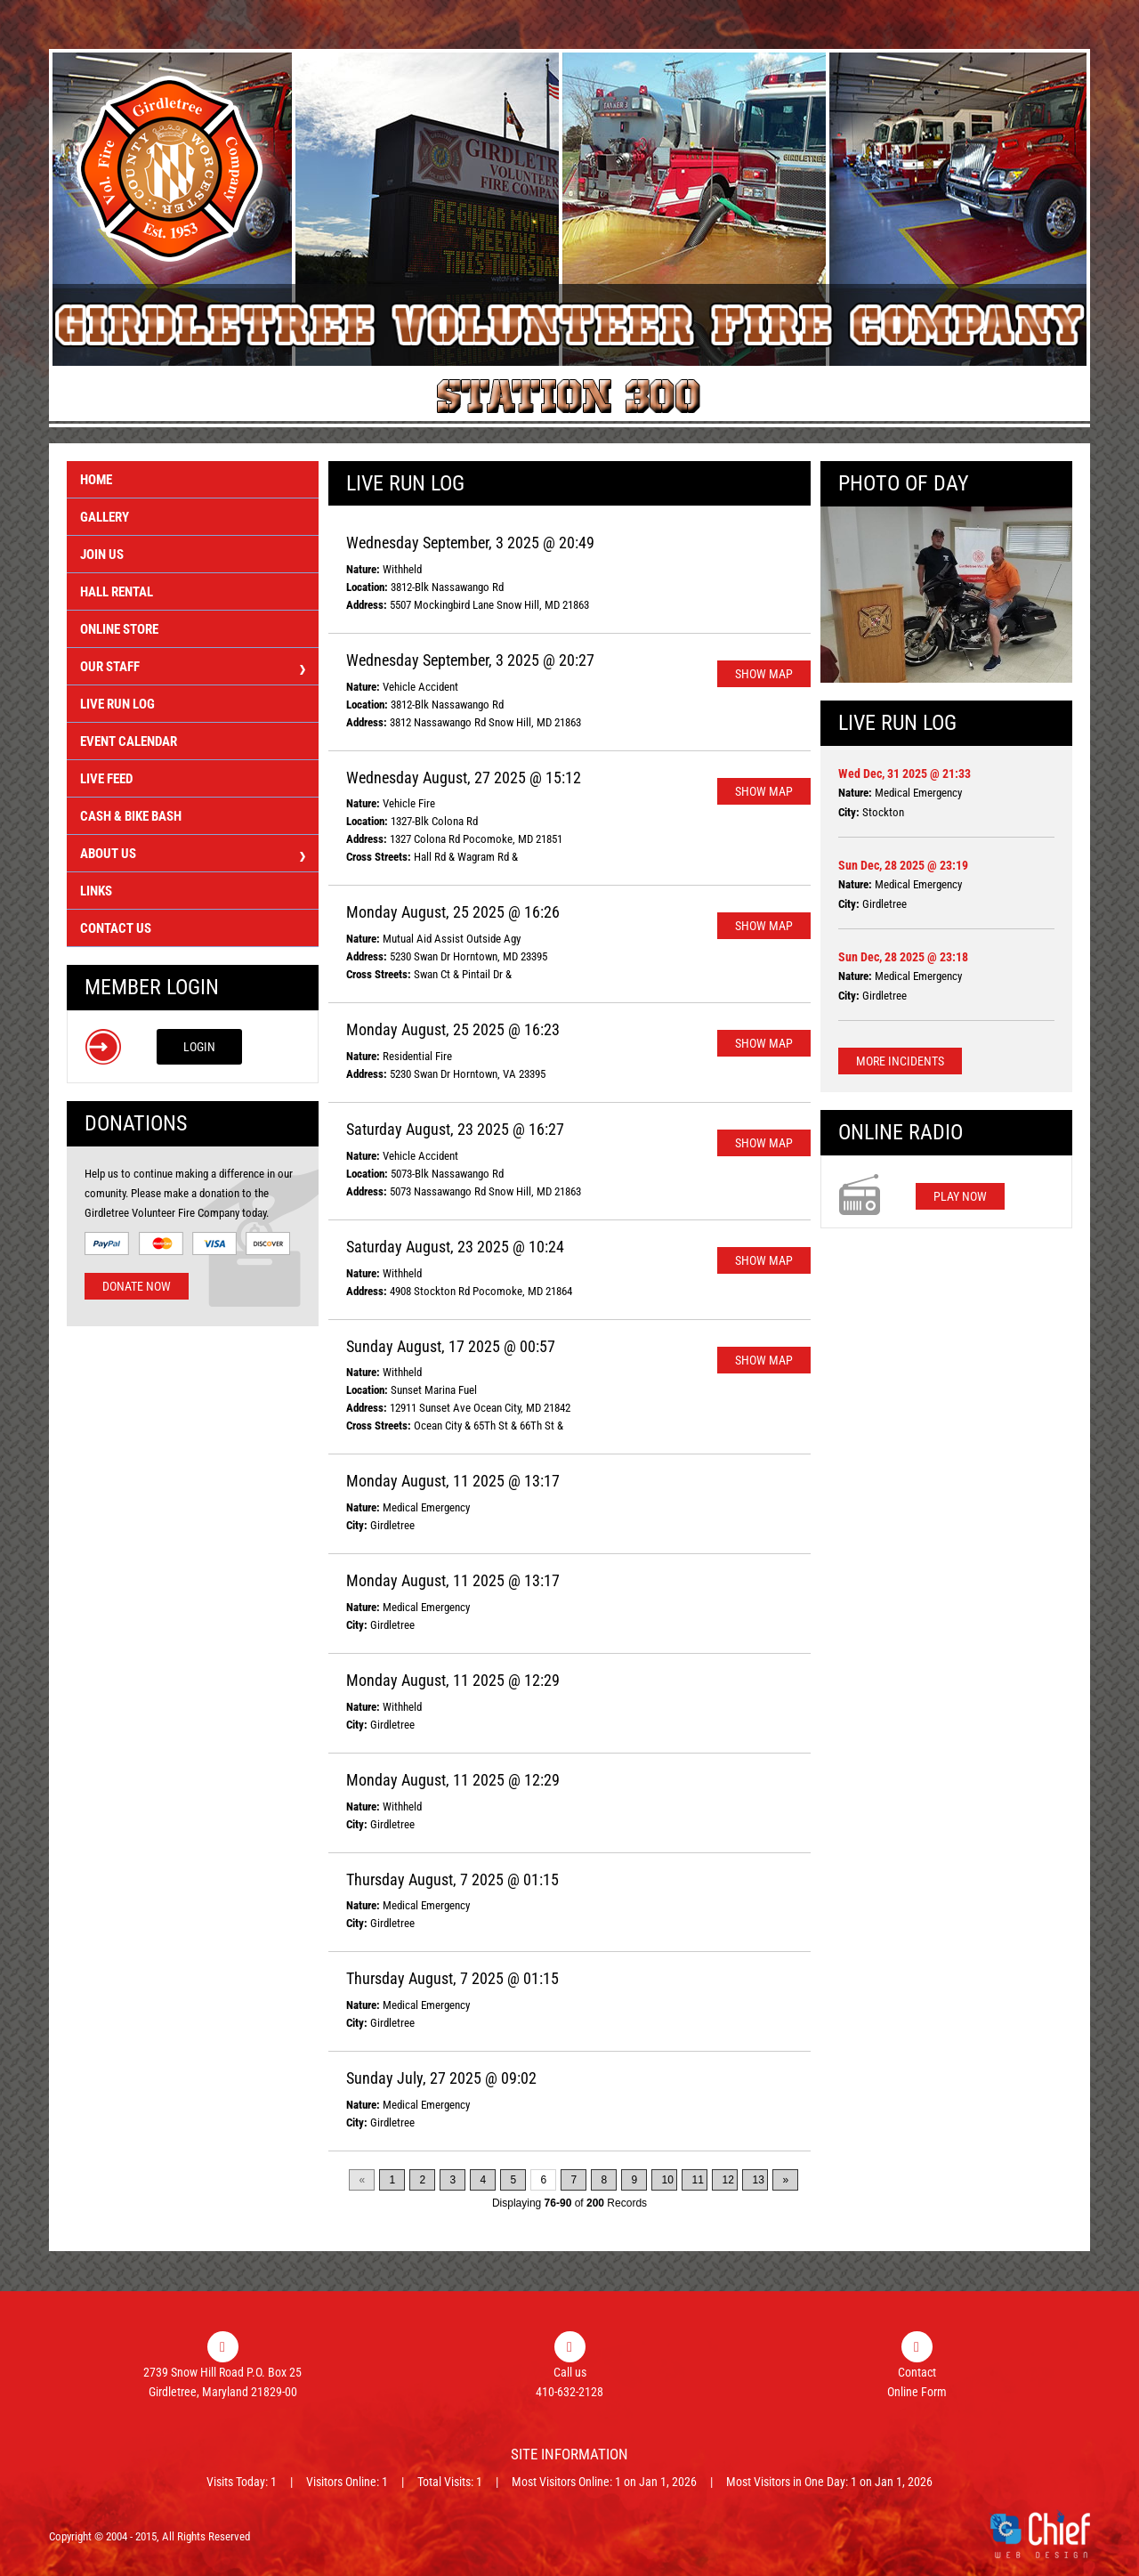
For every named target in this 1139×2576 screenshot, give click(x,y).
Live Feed (106, 779)
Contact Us (115, 928)
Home (96, 480)
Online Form (917, 2392)
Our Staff (192, 669)
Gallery (104, 517)
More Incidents (900, 1061)
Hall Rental (116, 592)
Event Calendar (128, 741)
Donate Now (136, 1286)
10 (667, 2180)
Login (199, 1047)
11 (697, 2180)
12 (727, 2180)
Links (96, 891)
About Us (192, 856)
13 (757, 2180)
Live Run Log (117, 704)
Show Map (764, 674)
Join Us (102, 555)
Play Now (960, 1196)
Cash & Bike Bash (131, 816)
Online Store (119, 629)
